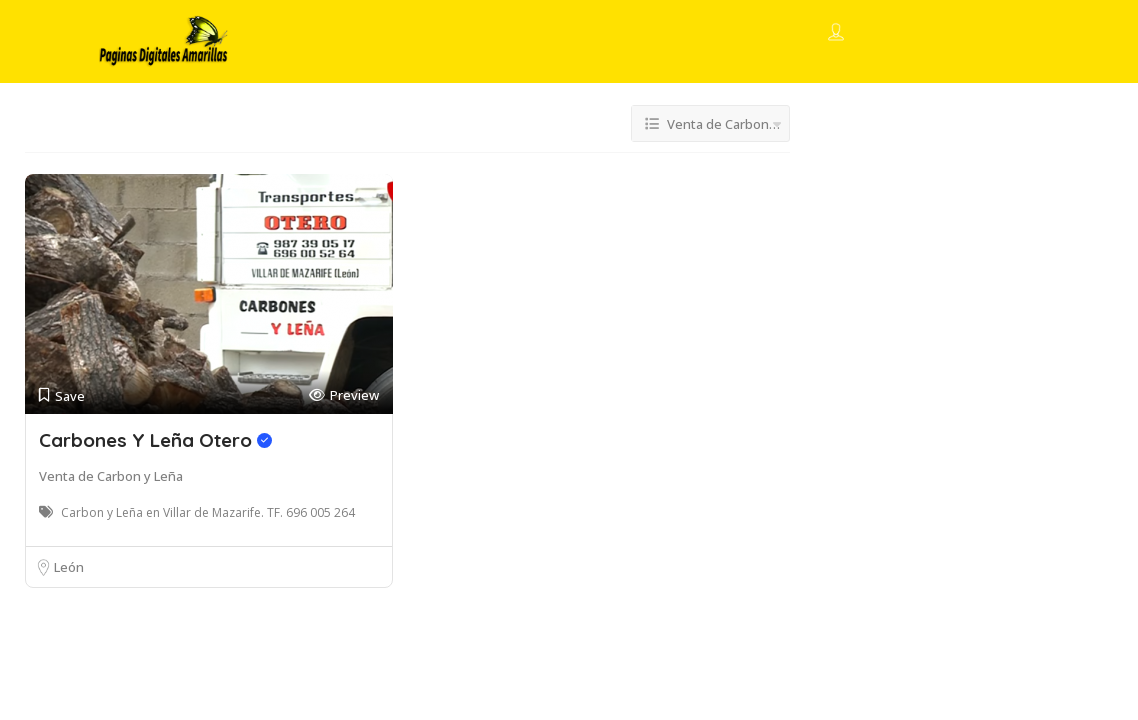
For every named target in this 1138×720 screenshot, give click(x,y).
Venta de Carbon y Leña (111, 476)
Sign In (872, 34)
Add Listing (971, 32)
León (69, 567)
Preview (344, 395)
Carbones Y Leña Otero (155, 440)
